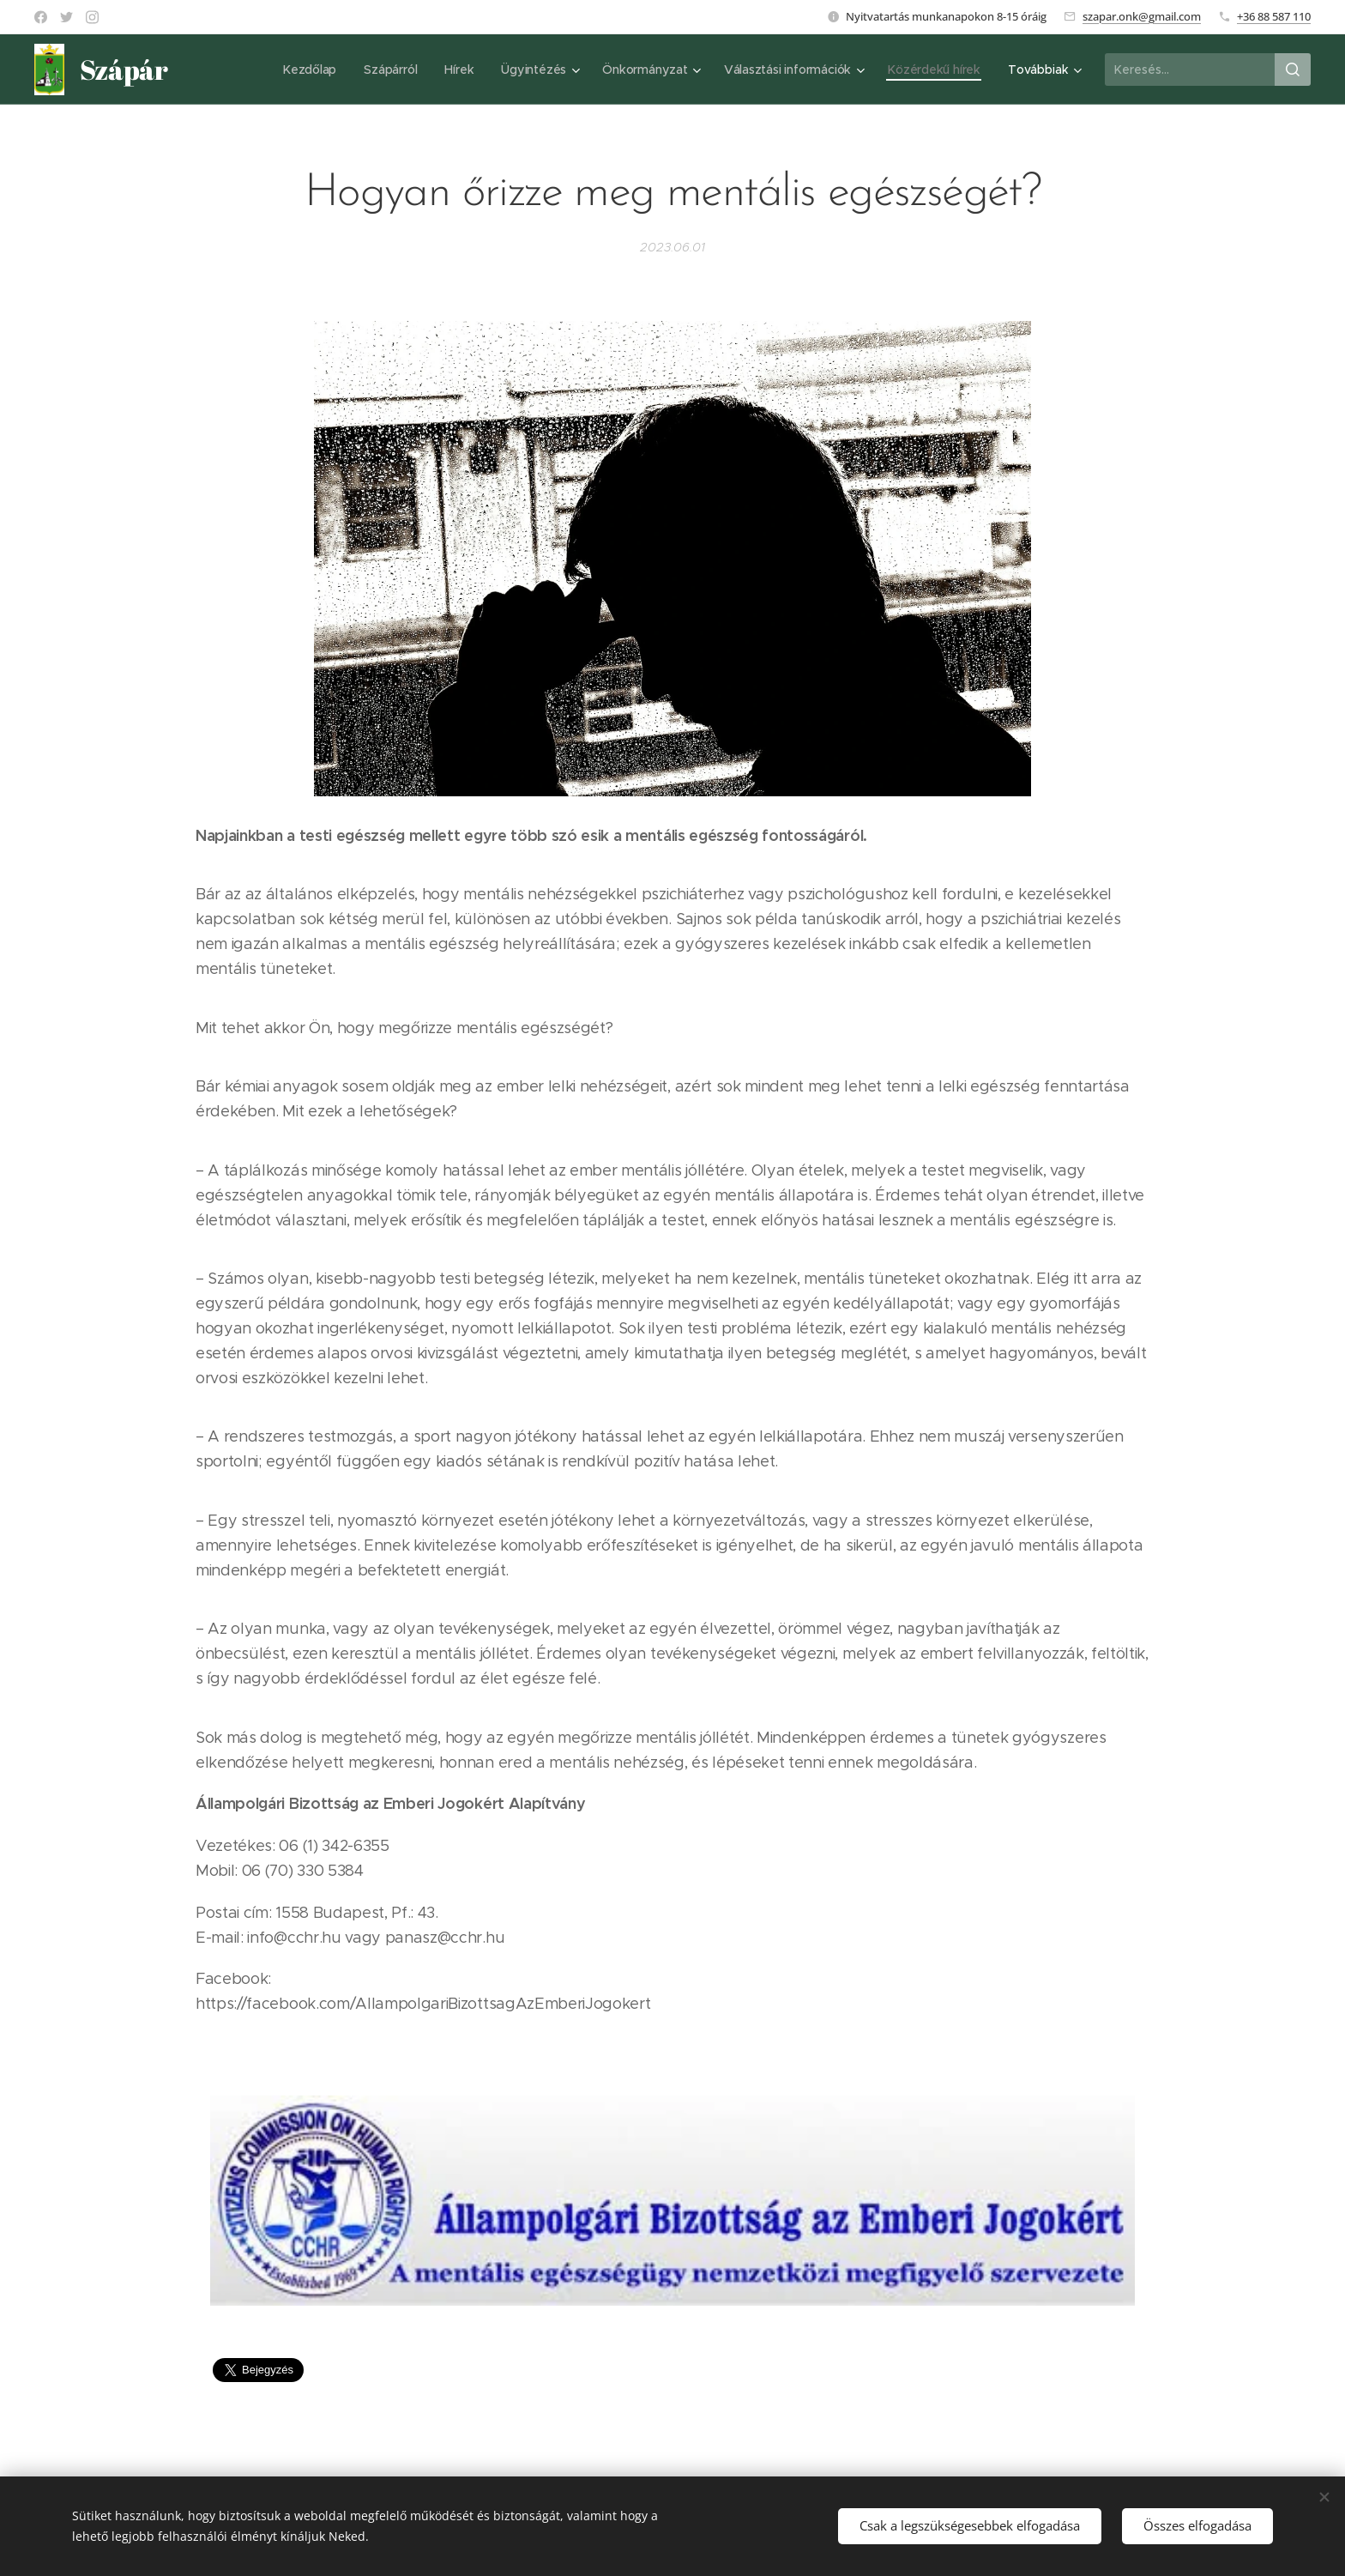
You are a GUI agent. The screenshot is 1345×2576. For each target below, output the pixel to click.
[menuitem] (307, 69)
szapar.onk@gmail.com (1142, 16)
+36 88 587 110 (1274, 16)
